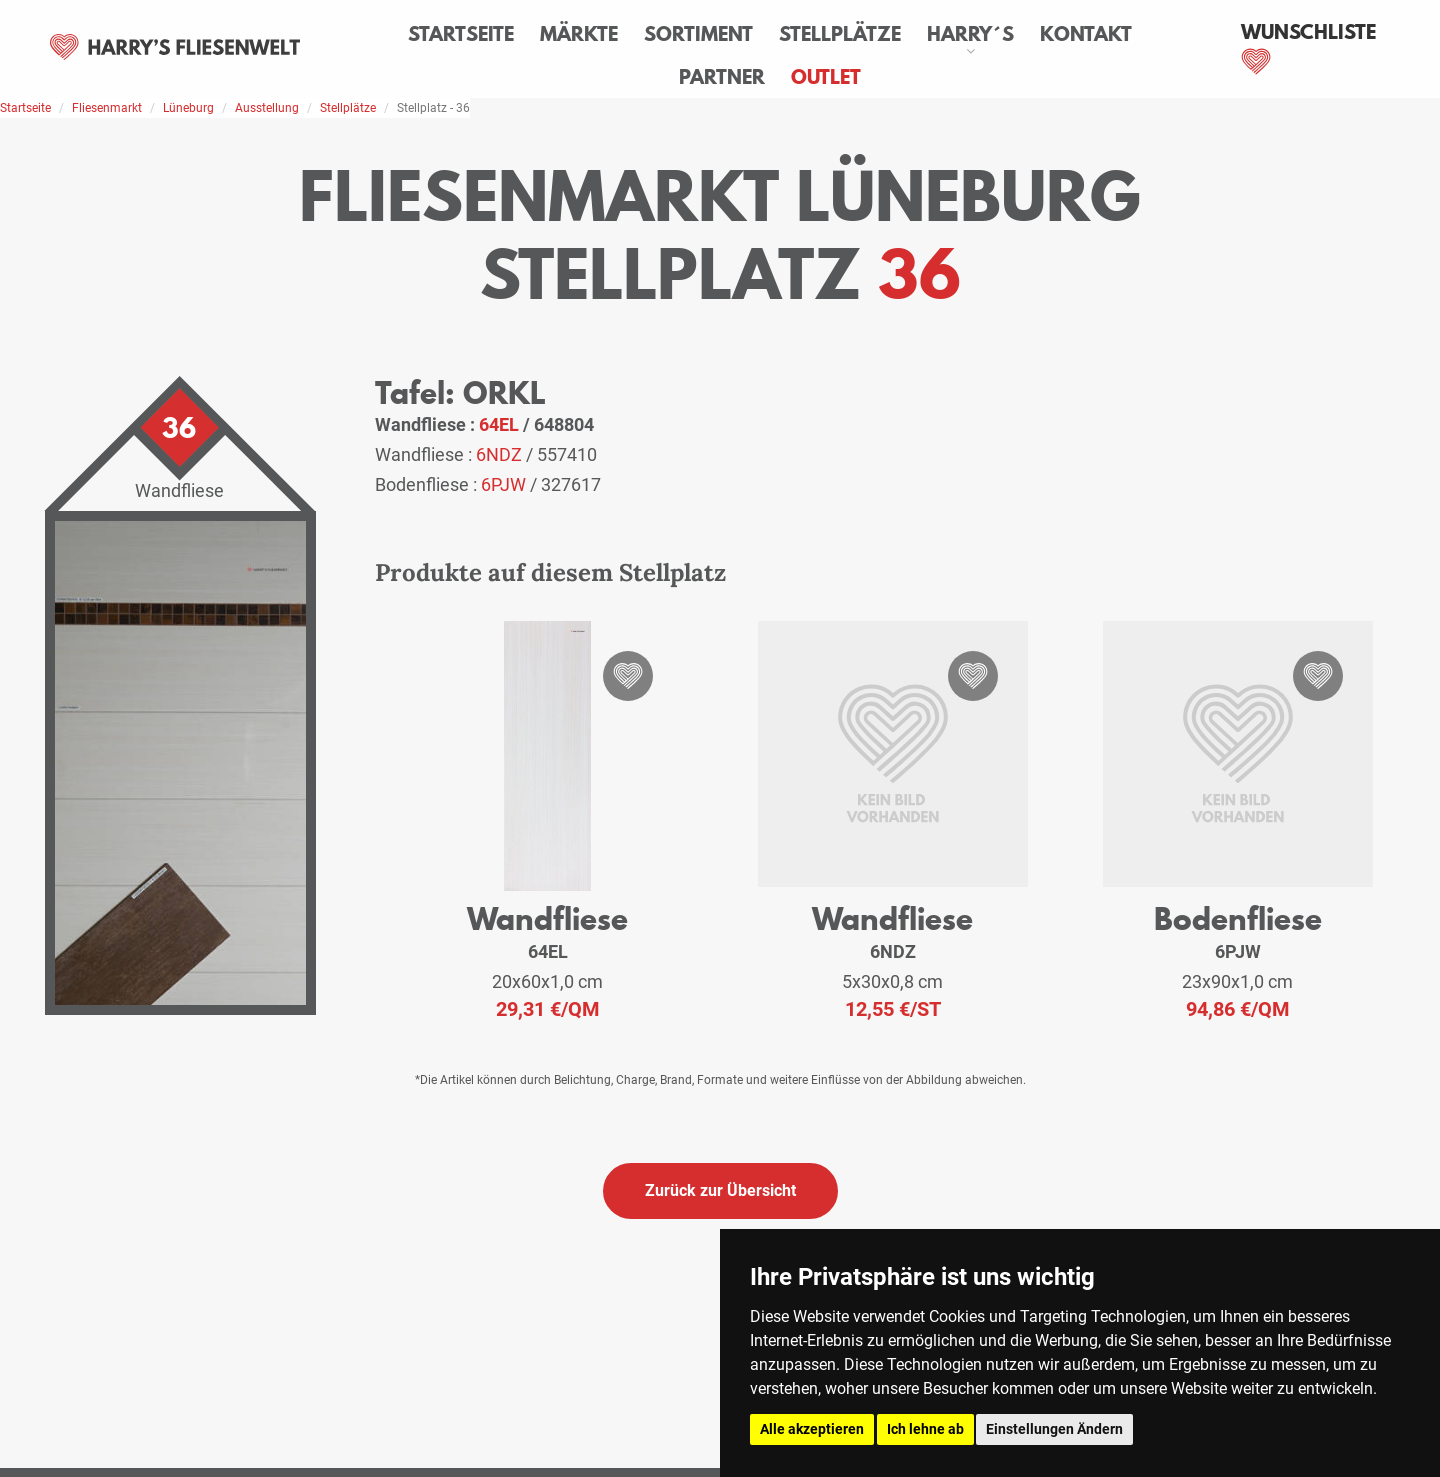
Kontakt (1087, 34)
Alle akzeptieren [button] (812, 1429)
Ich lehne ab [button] (925, 1429)
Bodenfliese (1238, 918)
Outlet (827, 77)
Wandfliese (547, 918)
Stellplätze (841, 34)
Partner (723, 77)
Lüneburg (188, 108)
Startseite (462, 34)
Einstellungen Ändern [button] (1054, 1429)
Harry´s (971, 34)
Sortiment (699, 34)
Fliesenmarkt (107, 108)
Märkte (580, 34)
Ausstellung (267, 108)
